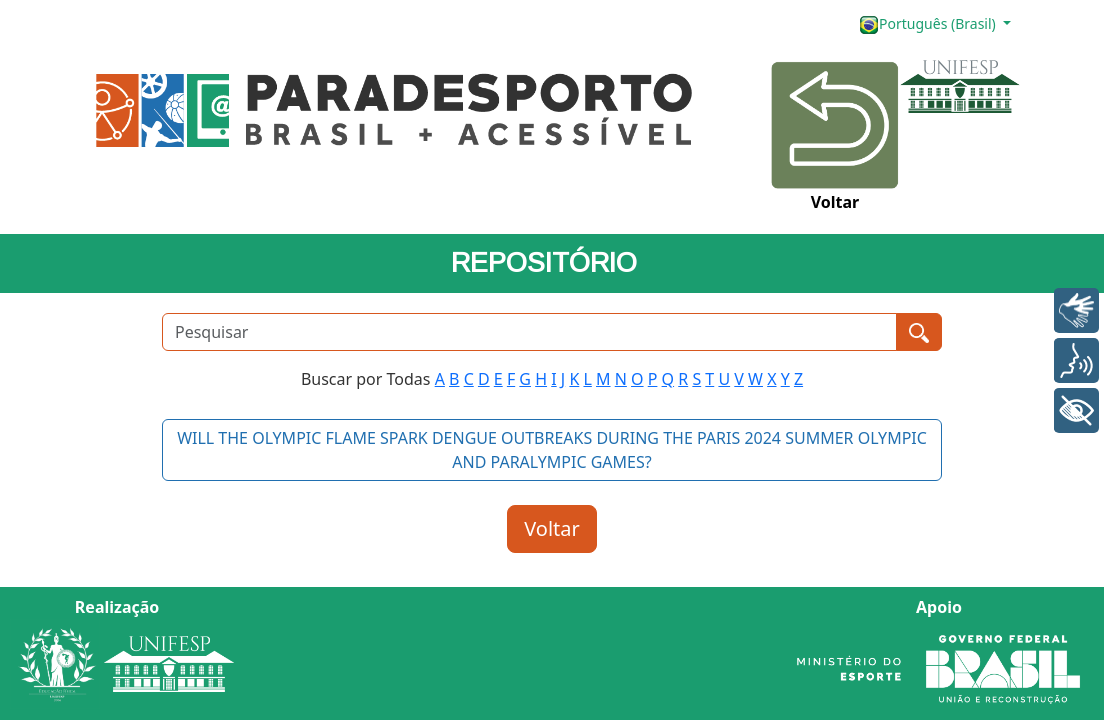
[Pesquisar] (529, 332)
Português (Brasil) (929, 24)
